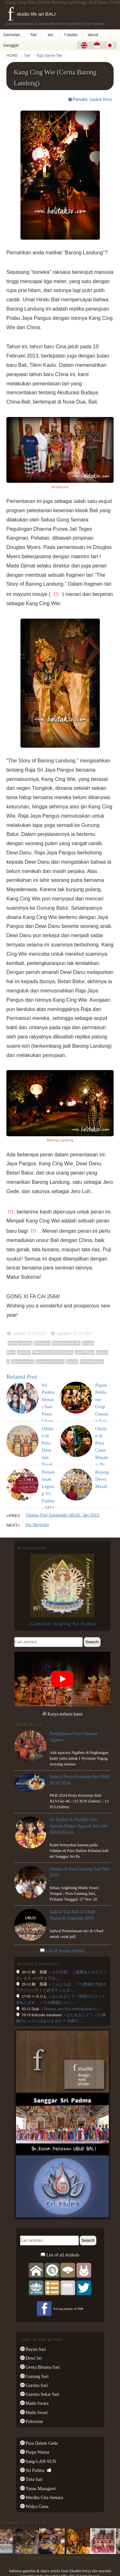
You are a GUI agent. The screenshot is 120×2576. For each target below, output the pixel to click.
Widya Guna (37, 2506)
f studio (71, 34)
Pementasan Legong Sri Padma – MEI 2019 (48, 1493)
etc (51, 34)
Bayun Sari (35, 2349)
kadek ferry (101, 99)
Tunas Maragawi (40, 2488)
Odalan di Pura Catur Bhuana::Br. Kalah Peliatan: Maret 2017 (101, 1464)
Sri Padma (34, 2470)
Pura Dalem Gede (41, 2443)
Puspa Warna (37, 2452)
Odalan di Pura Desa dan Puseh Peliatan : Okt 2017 (48, 1457)
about (93, 34)
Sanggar (11, 45)
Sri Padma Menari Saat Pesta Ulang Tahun (48, 1407)
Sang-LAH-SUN (40, 2461)
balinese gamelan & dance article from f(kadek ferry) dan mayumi (60, 2571)
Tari (33, 34)
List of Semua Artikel (65, 1950)
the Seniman (37, 1524)
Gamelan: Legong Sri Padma (63, 1623)
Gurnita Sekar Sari (42, 2394)
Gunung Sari (37, 2376)
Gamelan (11, 34)
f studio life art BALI (31, 14)
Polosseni (34, 2421)
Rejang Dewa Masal (102, 1479)
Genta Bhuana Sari (42, 2367)
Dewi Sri (33, 2358)
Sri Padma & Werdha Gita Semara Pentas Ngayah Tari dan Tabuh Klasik (78, 1826)
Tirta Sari (34, 2479)
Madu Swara (37, 2403)
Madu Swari (36, 2412)
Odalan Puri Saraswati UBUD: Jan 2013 (63, 1515)
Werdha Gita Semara (44, 2497)
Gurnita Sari (36, 2385)
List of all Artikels (62, 2254)
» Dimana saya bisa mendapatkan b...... (70, 2009)
